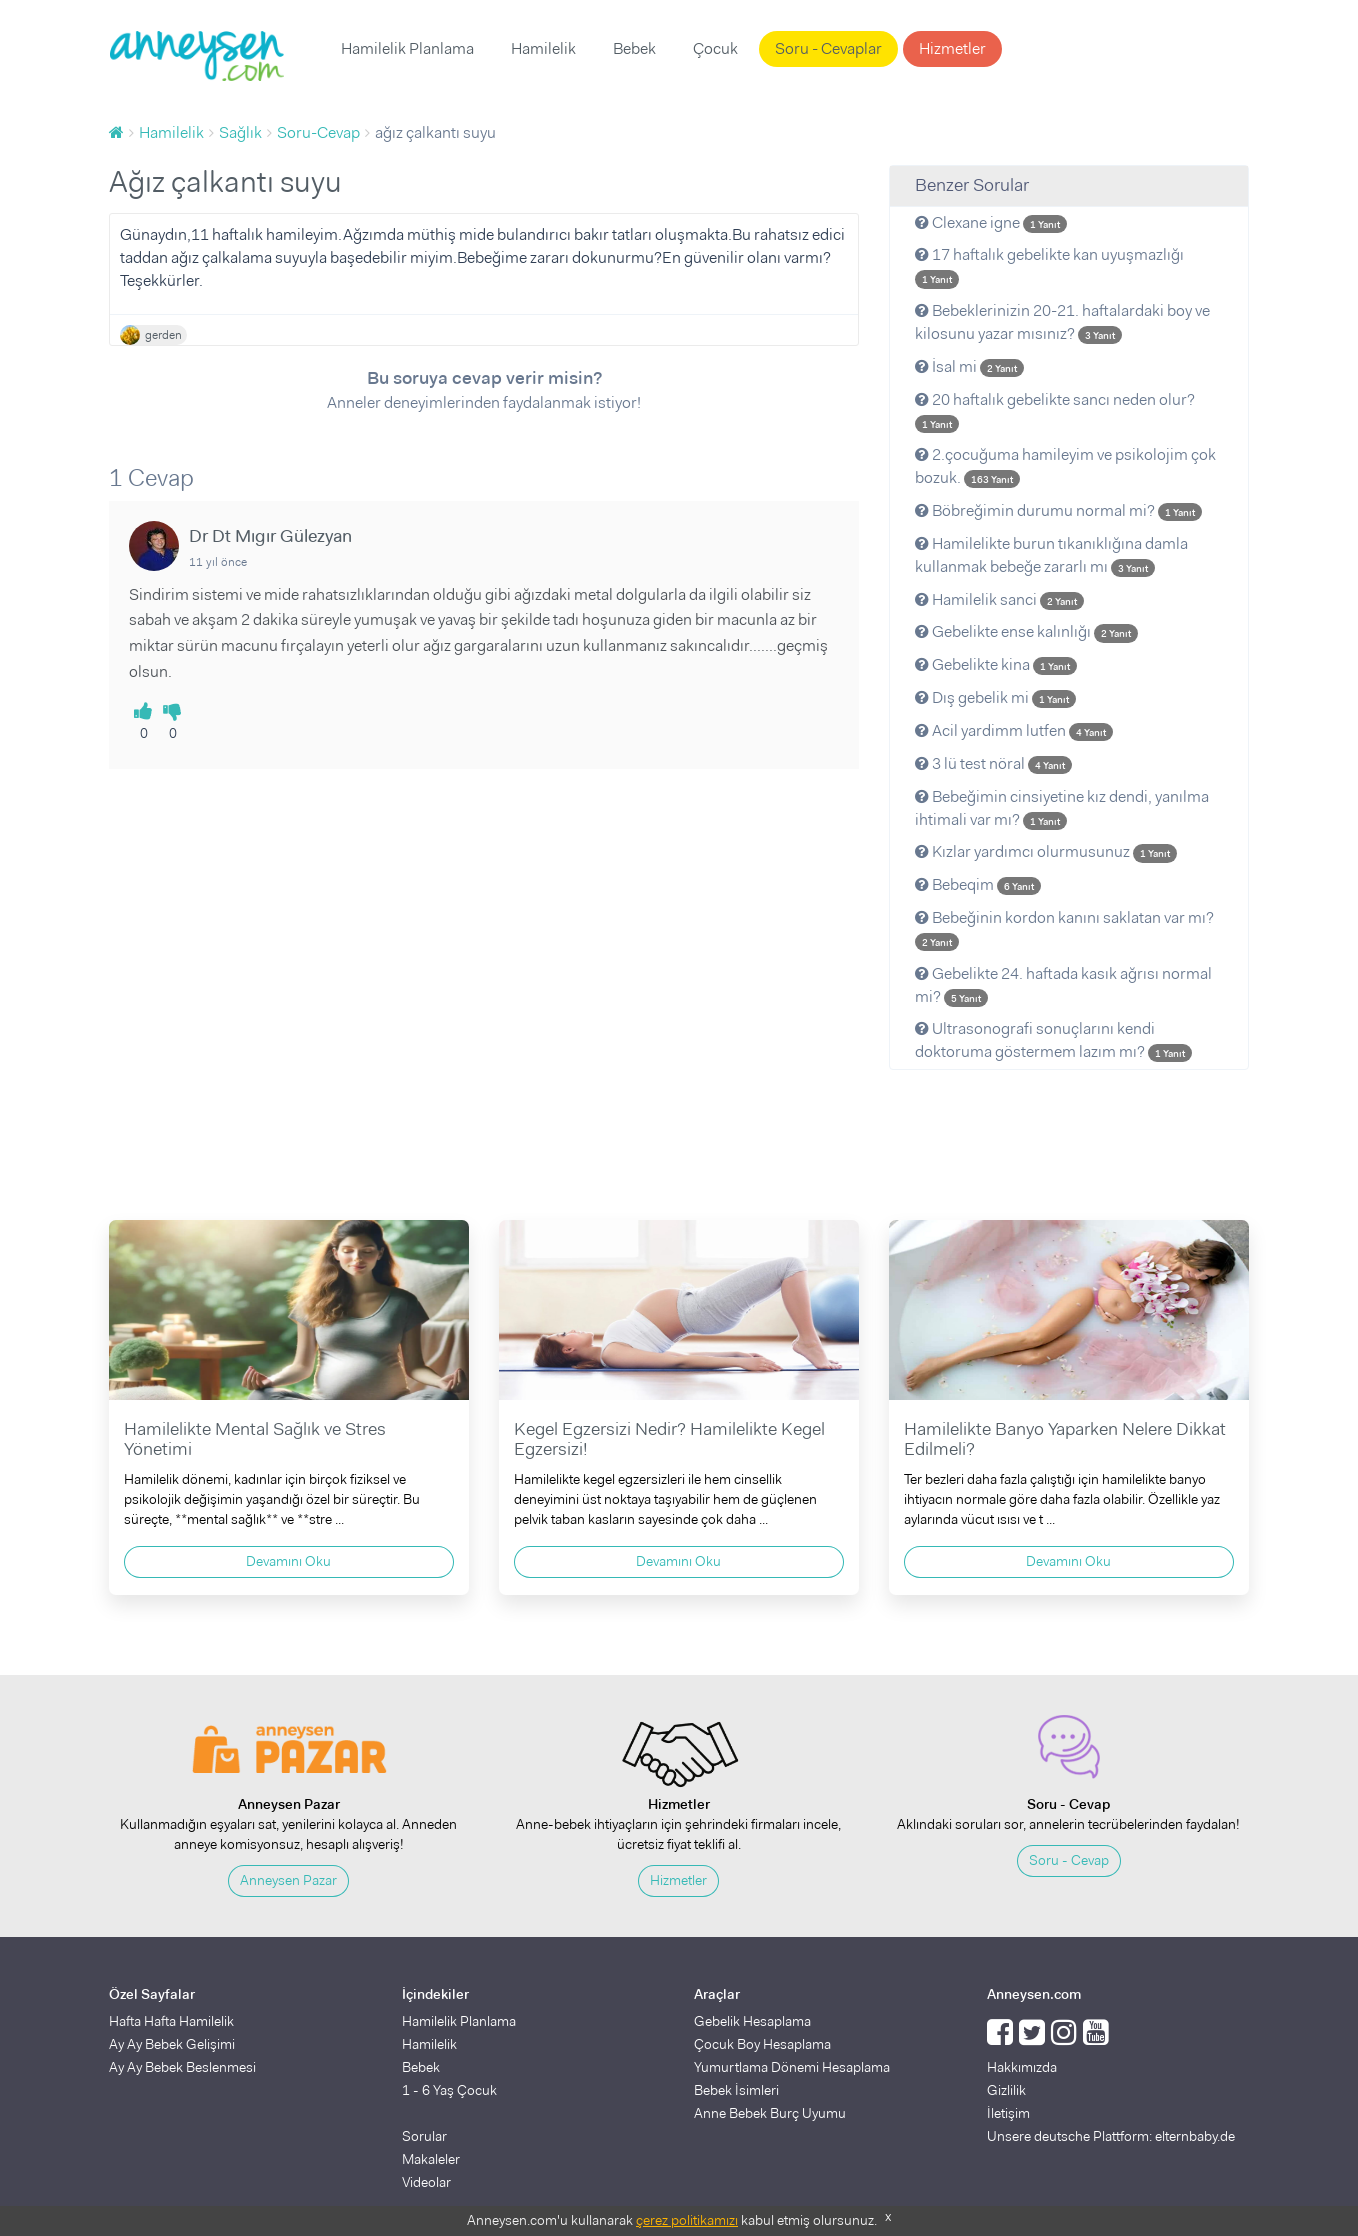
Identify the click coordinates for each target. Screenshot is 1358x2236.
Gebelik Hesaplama (752, 2021)
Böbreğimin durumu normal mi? (1058, 510)
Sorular (424, 2136)
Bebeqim (978, 884)
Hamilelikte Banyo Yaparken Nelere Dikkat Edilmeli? (1065, 1439)
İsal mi (969, 366)
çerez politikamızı (687, 2220)
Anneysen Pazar (288, 1880)
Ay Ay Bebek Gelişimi (172, 2044)
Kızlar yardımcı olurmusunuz (1046, 851)
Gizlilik (1006, 2090)
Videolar (426, 2182)
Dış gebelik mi (995, 697)
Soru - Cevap (1069, 1860)
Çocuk (715, 48)
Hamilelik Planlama (407, 48)
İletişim (1008, 2113)
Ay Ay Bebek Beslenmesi (182, 2067)
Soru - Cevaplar (828, 48)
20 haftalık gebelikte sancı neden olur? (1055, 411)
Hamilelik (543, 48)
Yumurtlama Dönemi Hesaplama (792, 2067)
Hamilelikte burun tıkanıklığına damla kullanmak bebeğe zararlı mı (1051, 555)
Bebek (634, 48)
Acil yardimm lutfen (1014, 730)
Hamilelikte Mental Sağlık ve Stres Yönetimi (255, 1439)
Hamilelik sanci (999, 599)
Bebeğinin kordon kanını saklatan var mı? (1064, 929)
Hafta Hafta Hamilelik (171, 2021)
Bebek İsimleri (736, 2090)
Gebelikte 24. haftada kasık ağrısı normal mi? (1063, 985)
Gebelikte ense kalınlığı (1026, 631)
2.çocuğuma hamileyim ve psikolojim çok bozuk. (1065, 466)
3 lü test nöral (993, 763)
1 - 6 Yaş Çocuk (449, 2090)
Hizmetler (952, 48)
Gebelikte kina (996, 664)
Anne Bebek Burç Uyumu (770, 2113)
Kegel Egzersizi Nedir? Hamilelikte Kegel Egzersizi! (669, 1439)
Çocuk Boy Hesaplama (762, 2044)
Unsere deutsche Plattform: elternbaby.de (1111, 2136)
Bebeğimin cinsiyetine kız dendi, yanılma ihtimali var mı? (1062, 808)
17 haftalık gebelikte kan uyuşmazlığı (1049, 266)
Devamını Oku (288, 1561)
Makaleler (431, 2159)
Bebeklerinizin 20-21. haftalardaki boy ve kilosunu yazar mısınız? (1062, 322)
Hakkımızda (1022, 2067)
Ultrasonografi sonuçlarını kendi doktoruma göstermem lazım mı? (1053, 1040)
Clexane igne (991, 222)
